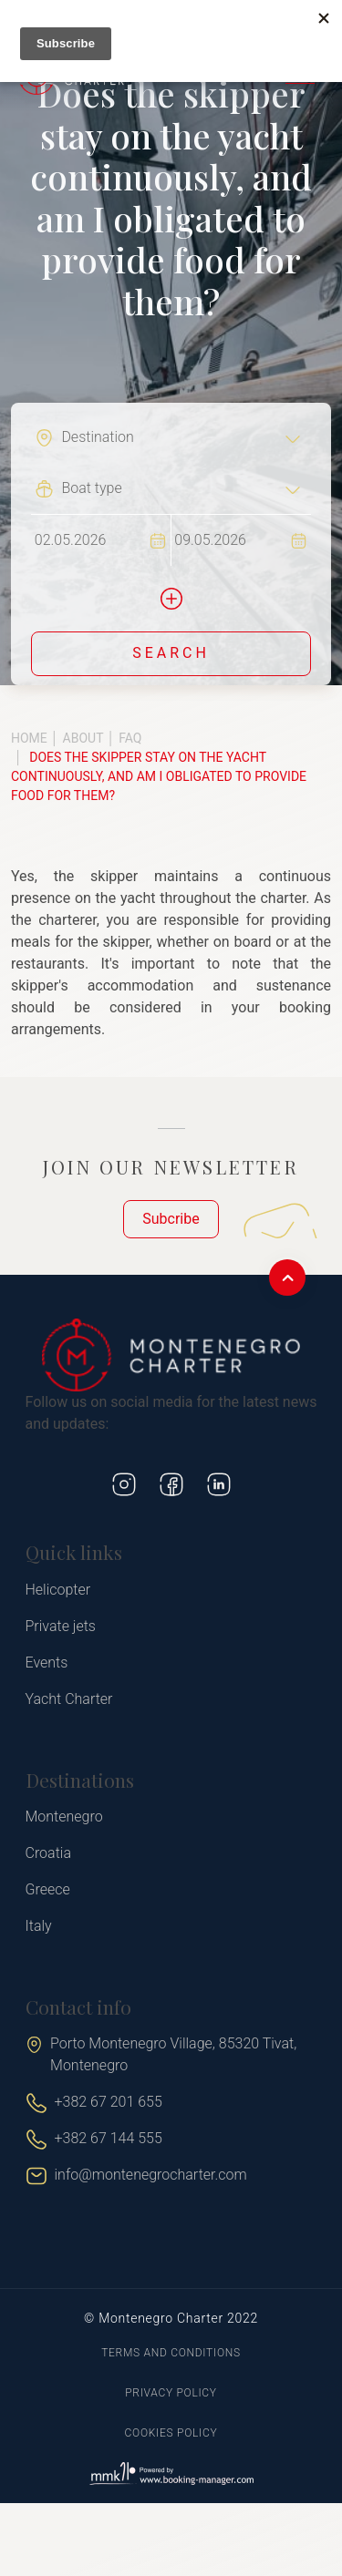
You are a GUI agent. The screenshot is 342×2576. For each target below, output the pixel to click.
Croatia (48, 1853)
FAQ (130, 738)
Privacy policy (171, 2392)
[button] (171, 599)
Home (29, 738)
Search (171, 653)
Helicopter (58, 1589)
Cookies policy (171, 2433)
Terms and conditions (171, 2352)
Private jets (61, 1626)
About (83, 738)
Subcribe (170, 1218)
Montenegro (64, 1816)
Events (47, 1662)
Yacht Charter (69, 1699)
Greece (48, 1889)
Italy (39, 1926)
